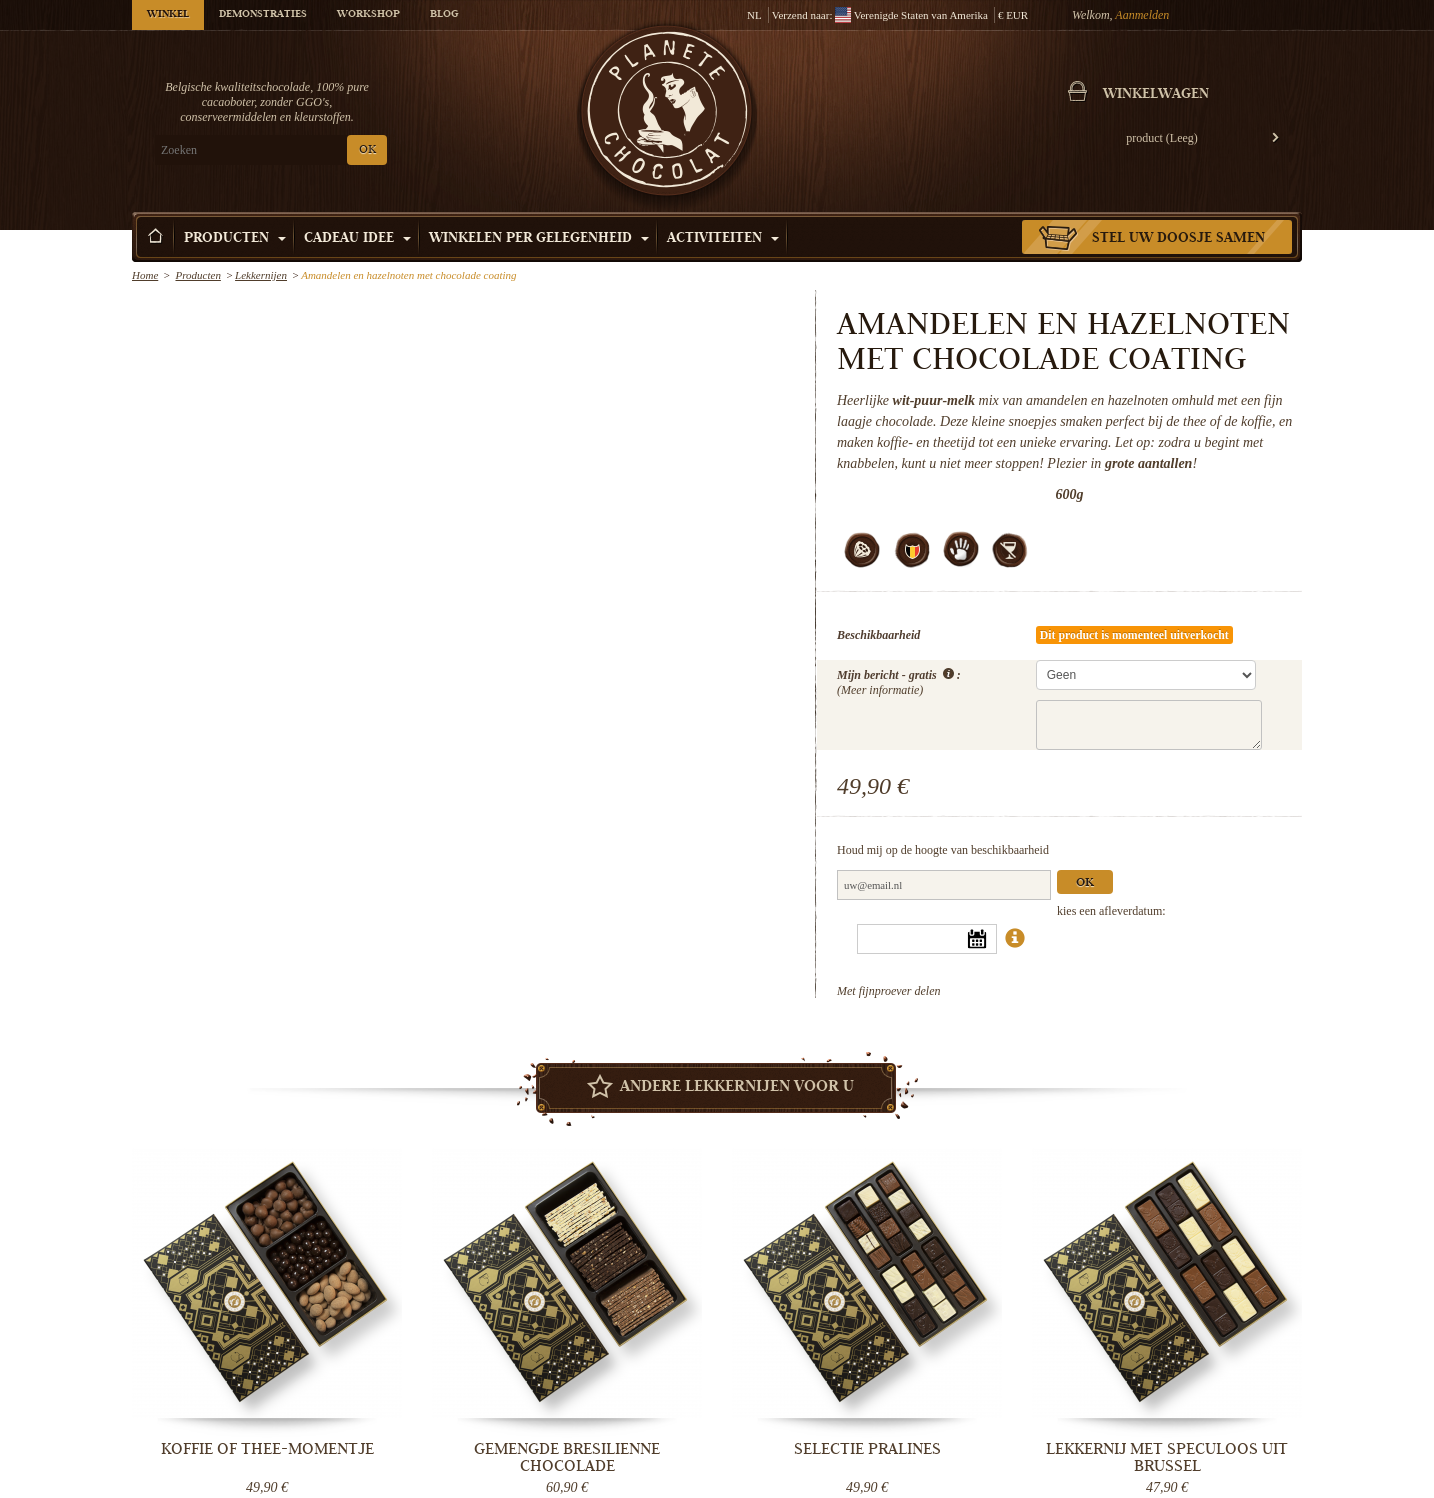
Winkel (168, 15)
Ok (1085, 883)
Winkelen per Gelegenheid (539, 239)
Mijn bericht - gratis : (899, 681)
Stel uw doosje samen (1178, 239)
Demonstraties (263, 15)
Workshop (368, 15)
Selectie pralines (867, 1449)
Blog (444, 15)
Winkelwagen (1156, 95)
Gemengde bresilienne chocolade (567, 1457)
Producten (235, 239)
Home (145, 275)
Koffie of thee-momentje (267, 1449)
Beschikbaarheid (878, 635)
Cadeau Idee (357, 239)
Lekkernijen (261, 275)
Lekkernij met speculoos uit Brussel (1167, 1457)
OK (367, 150)
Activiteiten (723, 239)
